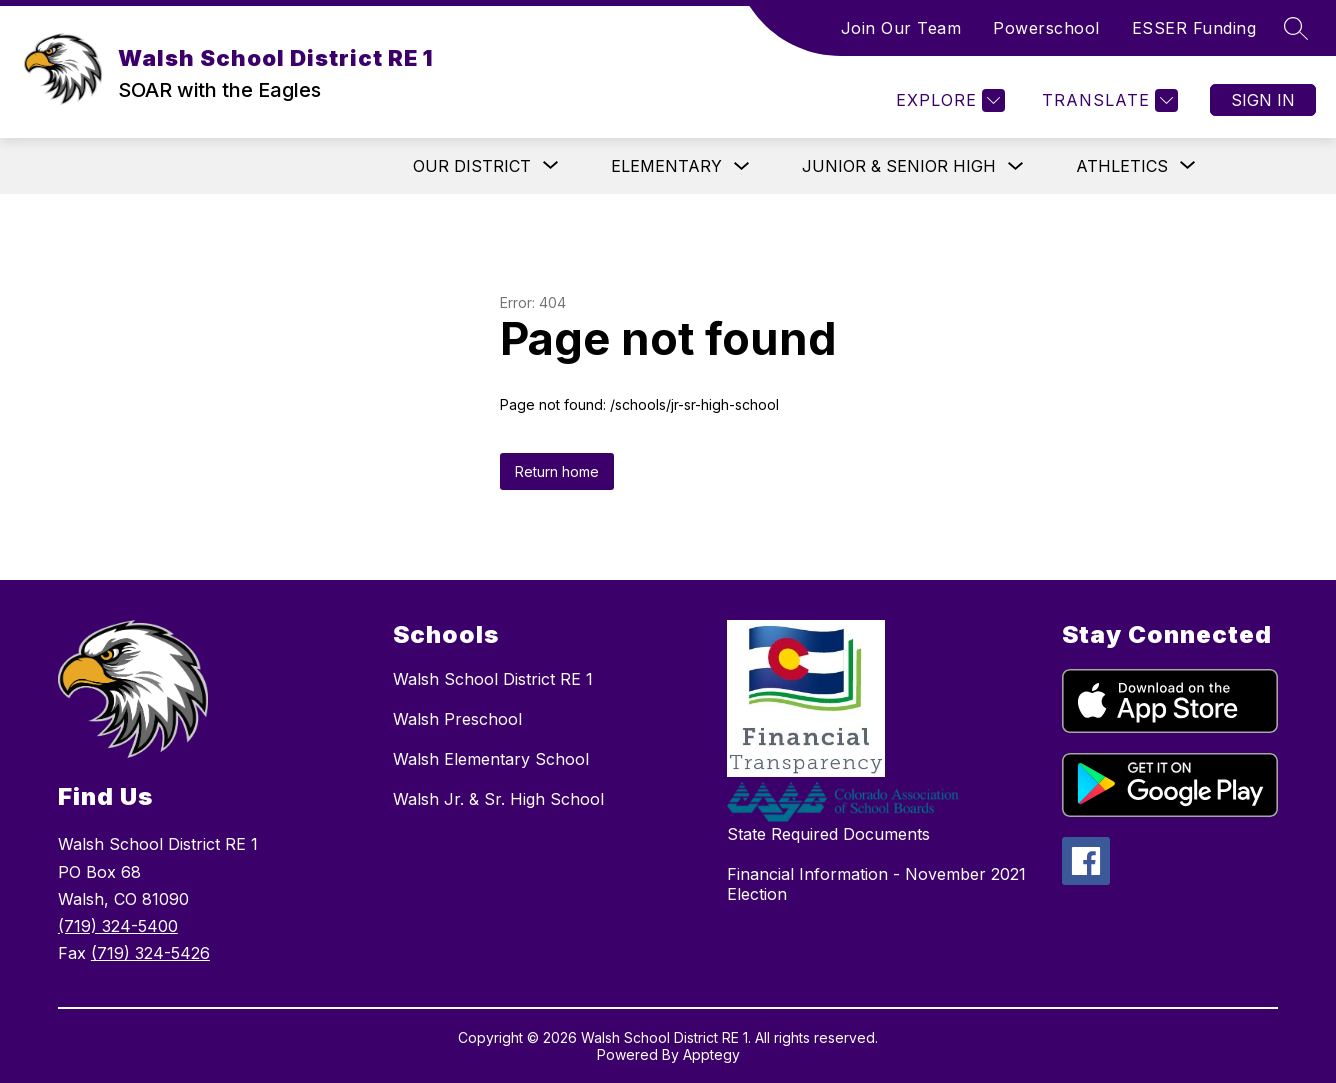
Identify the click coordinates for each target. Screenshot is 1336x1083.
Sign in (1263, 100)
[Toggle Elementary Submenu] (742, 166)
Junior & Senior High (899, 166)
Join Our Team (901, 28)
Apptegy (711, 1054)
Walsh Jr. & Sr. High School (498, 799)
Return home (557, 471)
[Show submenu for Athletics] (1122, 166)
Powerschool (1046, 28)
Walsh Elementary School (491, 759)
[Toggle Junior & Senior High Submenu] (1016, 166)
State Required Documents (828, 834)
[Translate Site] (1107, 100)
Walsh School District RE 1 (493, 679)
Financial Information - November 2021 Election (876, 884)
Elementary (666, 166)
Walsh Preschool (457, 719)
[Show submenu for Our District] (472, 166)
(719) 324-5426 (150, 953)
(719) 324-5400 (118, 926)
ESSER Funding (1194, 28)
